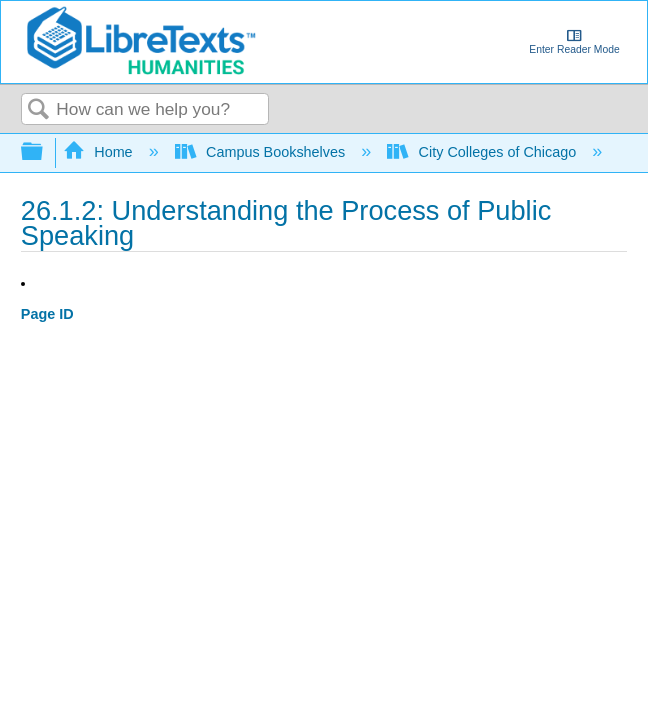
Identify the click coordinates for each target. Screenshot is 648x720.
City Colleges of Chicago (483, 152)
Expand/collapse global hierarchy (45, 152)
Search (39, 110)
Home (100, 152)
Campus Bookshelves (262, 152)
